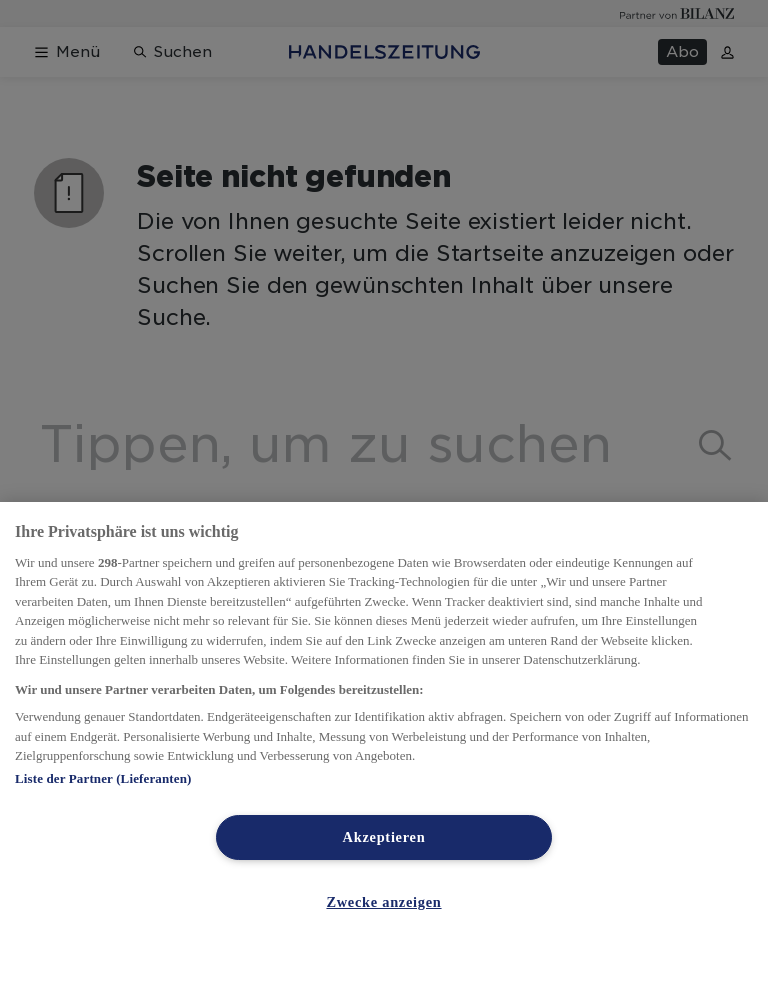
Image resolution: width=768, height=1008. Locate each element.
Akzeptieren (384, 837)
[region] (384, 755)
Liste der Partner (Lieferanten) (103, 778)
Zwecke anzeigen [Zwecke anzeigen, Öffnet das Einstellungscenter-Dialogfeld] (383, 902)
